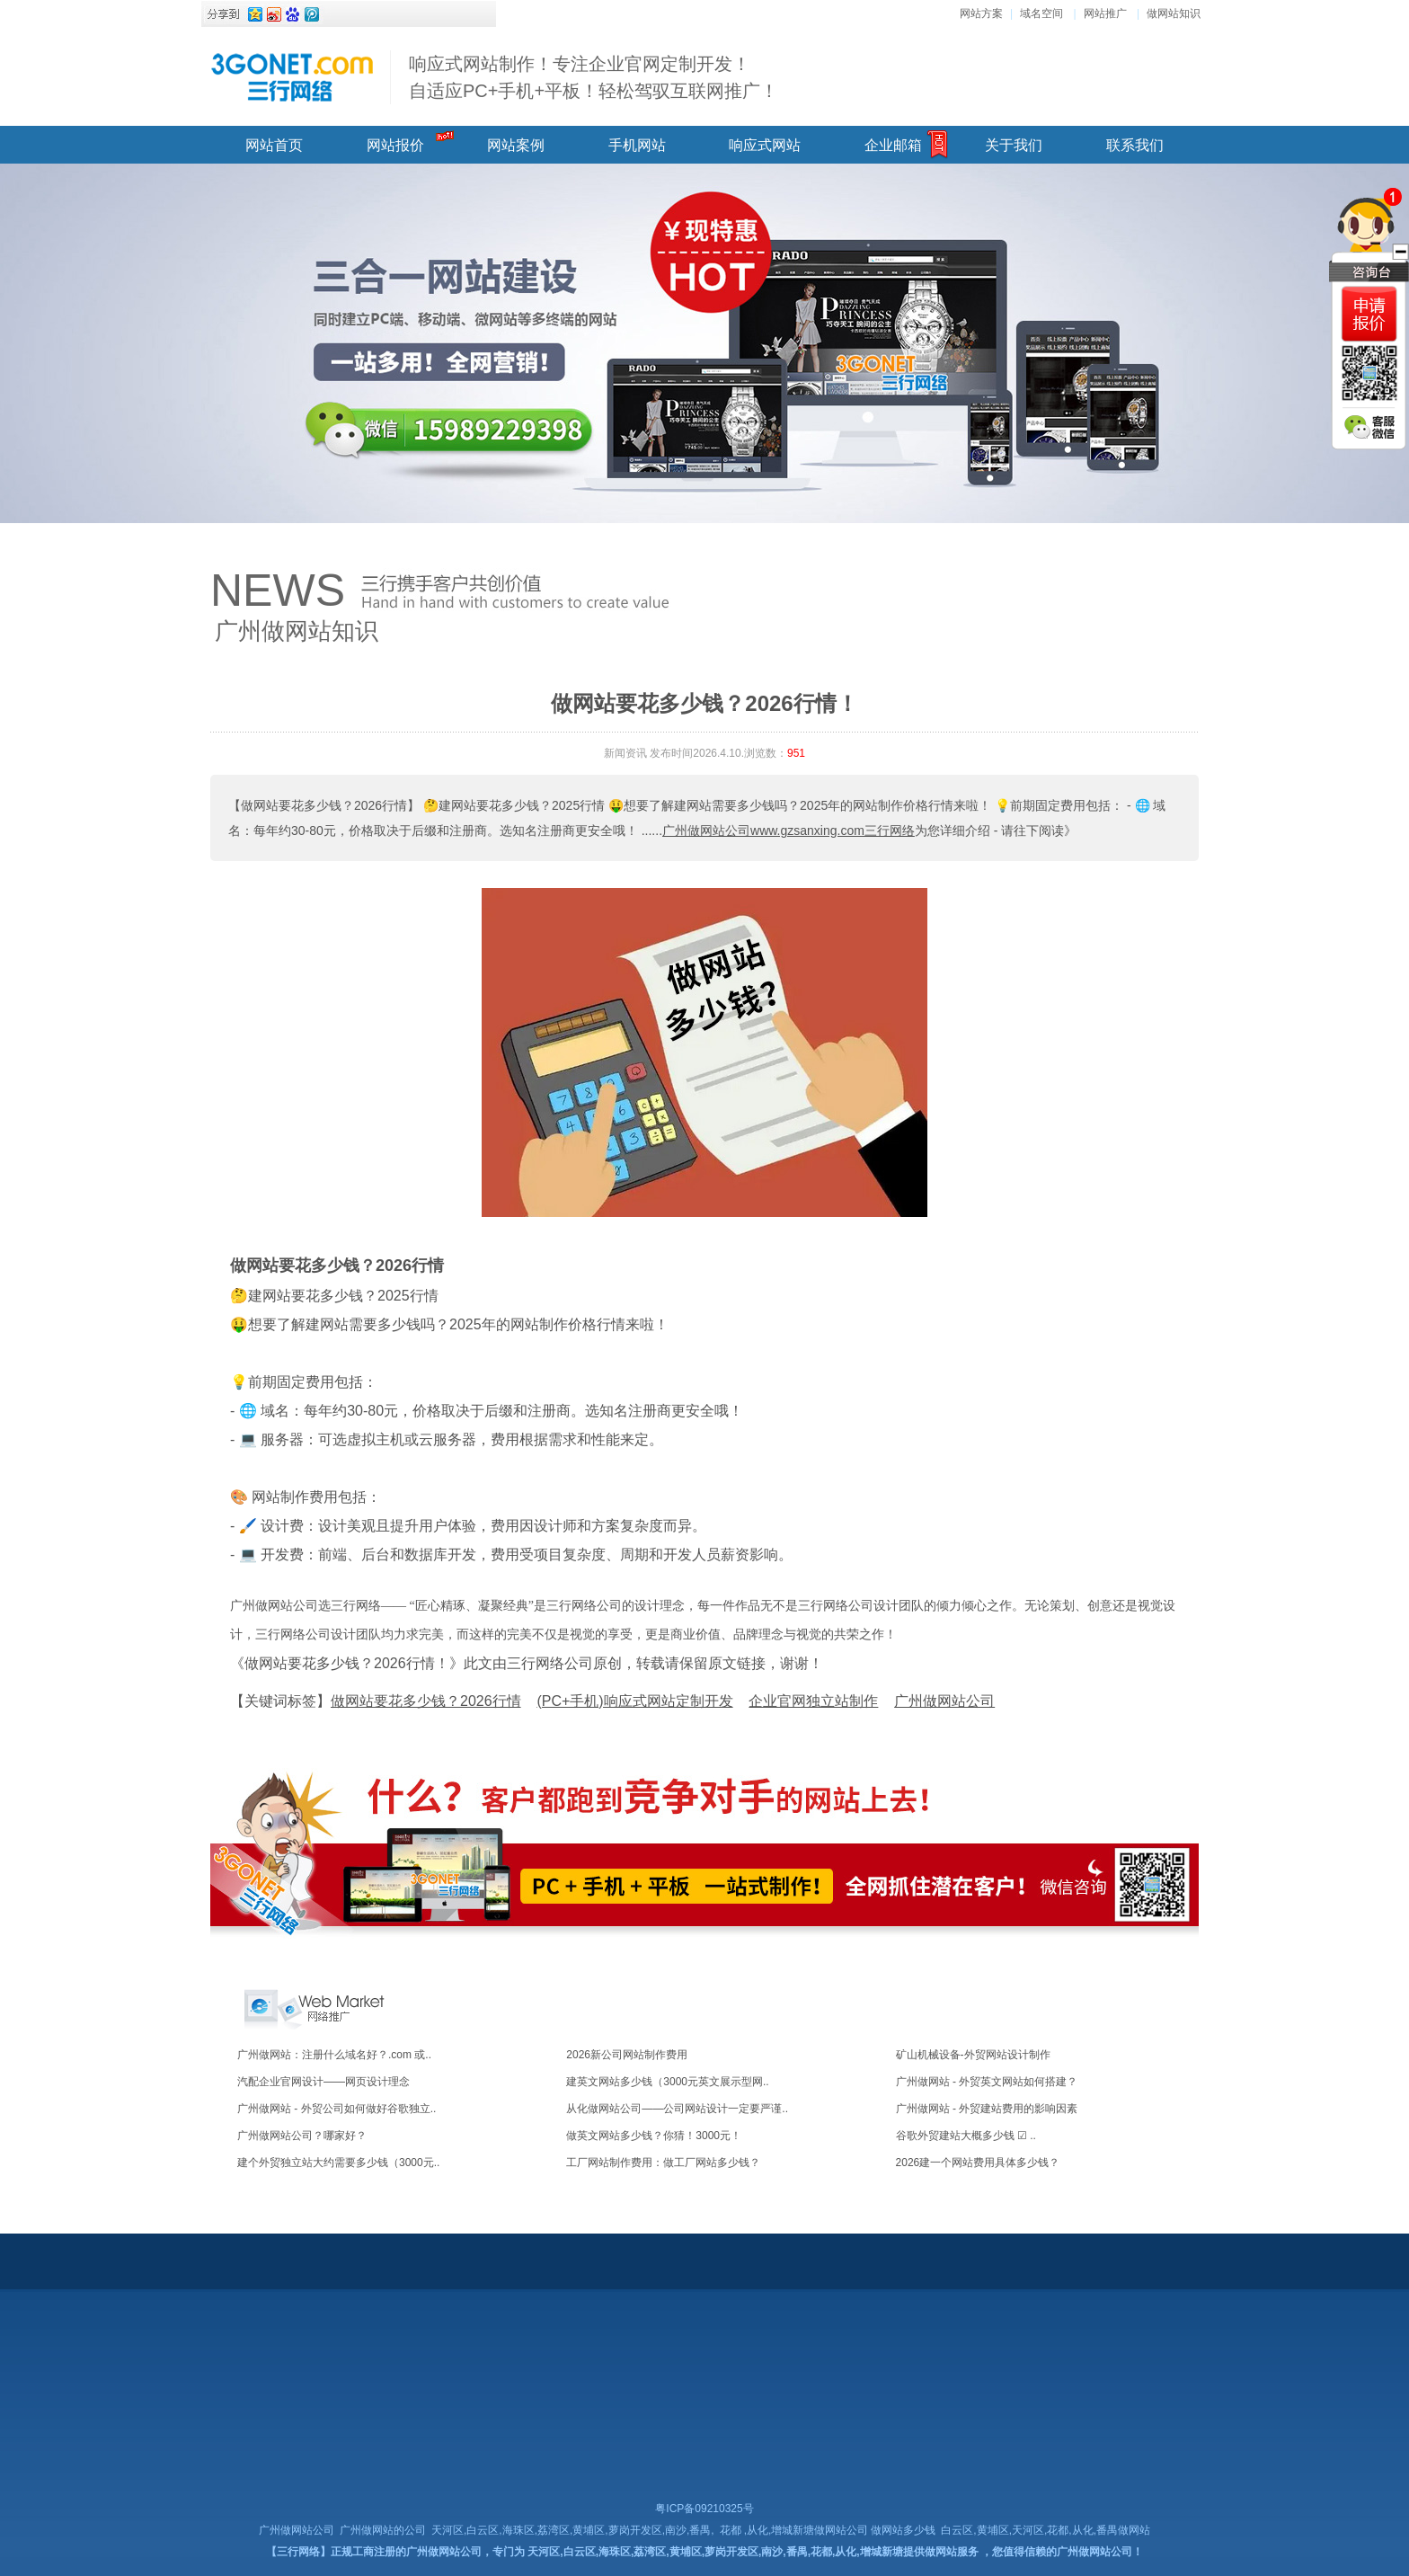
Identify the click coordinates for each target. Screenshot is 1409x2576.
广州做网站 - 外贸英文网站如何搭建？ (987, 2081)
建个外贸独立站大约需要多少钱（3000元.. (338, 2162)
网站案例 (516, 145)
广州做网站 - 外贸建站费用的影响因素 (987, 2108)
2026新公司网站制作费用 (626, 2054)
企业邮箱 (893, 145)
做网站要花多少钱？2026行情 (337, 1266)
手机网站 (637, 145)
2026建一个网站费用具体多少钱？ (978, 2162)
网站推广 (1105, 13)
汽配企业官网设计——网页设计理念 (323, 2081)
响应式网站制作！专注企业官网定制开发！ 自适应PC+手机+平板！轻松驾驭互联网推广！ (593, 77)
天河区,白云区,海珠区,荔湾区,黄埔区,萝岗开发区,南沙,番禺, (572, 2530)
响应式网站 (765, 145)
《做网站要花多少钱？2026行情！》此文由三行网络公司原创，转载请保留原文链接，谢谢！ (526, 1663)
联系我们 (1135, 145)
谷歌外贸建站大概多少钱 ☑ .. (966, 2135)
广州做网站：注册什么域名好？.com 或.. (334, 2054)
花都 (730, 2530)
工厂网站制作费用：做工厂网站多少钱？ (663, 2162)
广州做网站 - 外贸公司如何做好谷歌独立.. (336, 2108)
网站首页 (274, 145)
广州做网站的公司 (383, 2530)
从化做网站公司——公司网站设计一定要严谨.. (677, 2108)
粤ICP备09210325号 (704, 2508)
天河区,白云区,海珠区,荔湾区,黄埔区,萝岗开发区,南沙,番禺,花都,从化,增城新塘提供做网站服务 (752, 2551)
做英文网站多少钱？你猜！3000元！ (653, 2135)
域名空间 (1041, 13)
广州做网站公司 (296, 2530)
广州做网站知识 (296, 630)
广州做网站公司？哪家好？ (302, 2135)
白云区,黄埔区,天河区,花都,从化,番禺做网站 (1045, 2530)
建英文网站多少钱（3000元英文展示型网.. (667, 2081)
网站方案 (981, 13)
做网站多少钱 (903, 2530)
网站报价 (395, 145)
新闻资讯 (625, 753)
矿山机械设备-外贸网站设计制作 (973, 2054)
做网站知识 (1174, 13)
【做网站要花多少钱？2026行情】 (324, 805)
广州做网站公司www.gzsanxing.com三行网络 (788, 830)
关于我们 (1013, 145)
